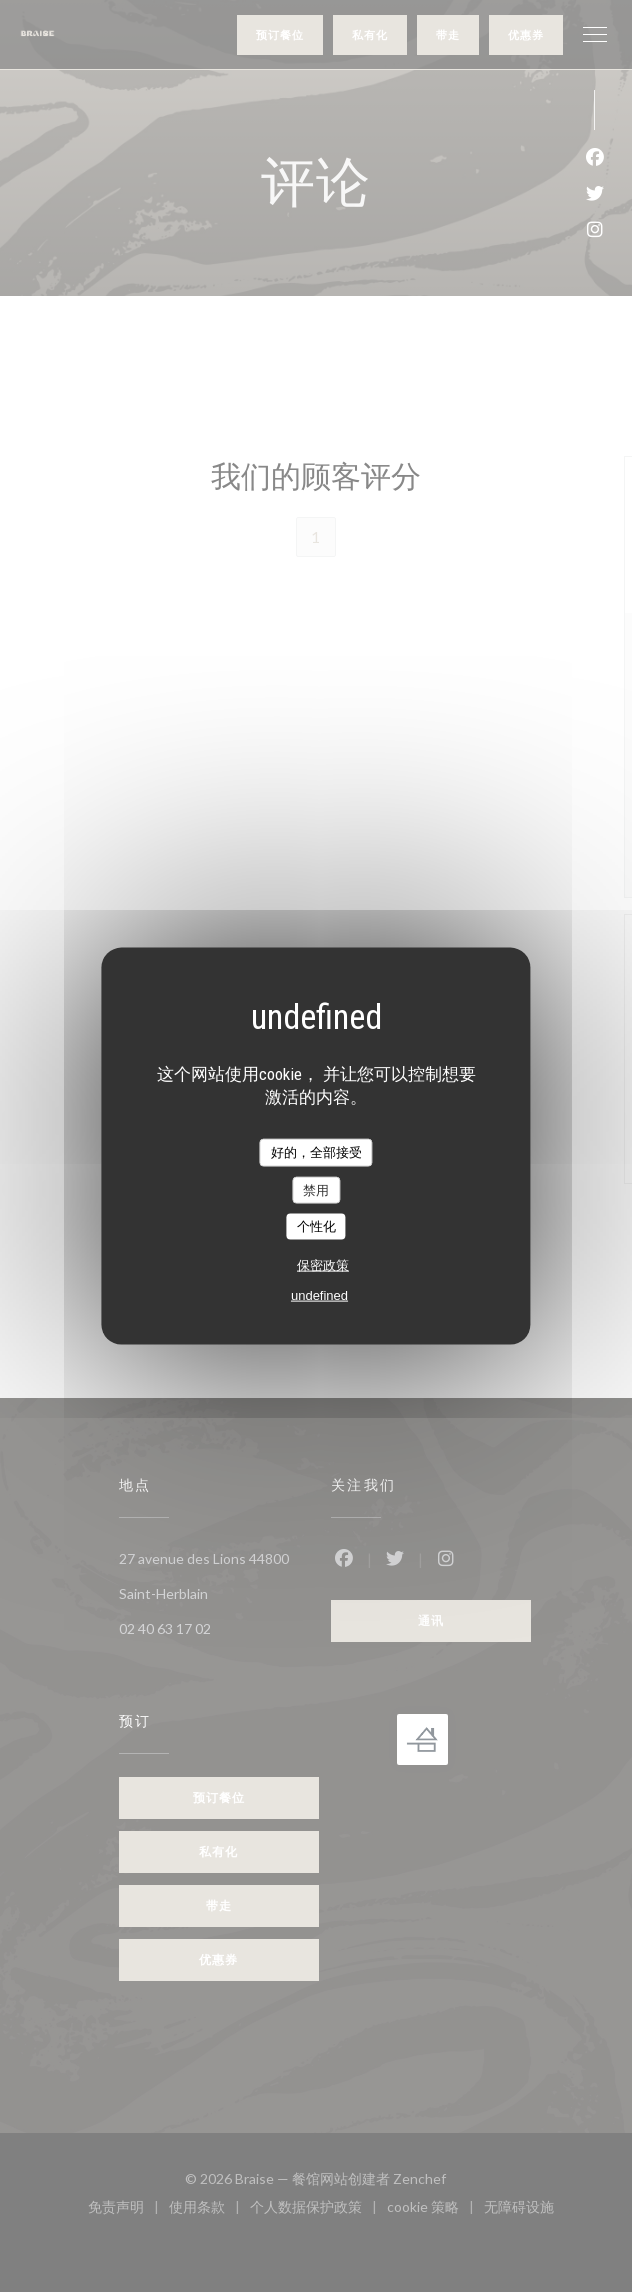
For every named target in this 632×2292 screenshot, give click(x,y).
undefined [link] (319, 1294)
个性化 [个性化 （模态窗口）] (316, 1226)
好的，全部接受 (316, 1152)
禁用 (316, 1189)
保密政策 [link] (323, 1264)
